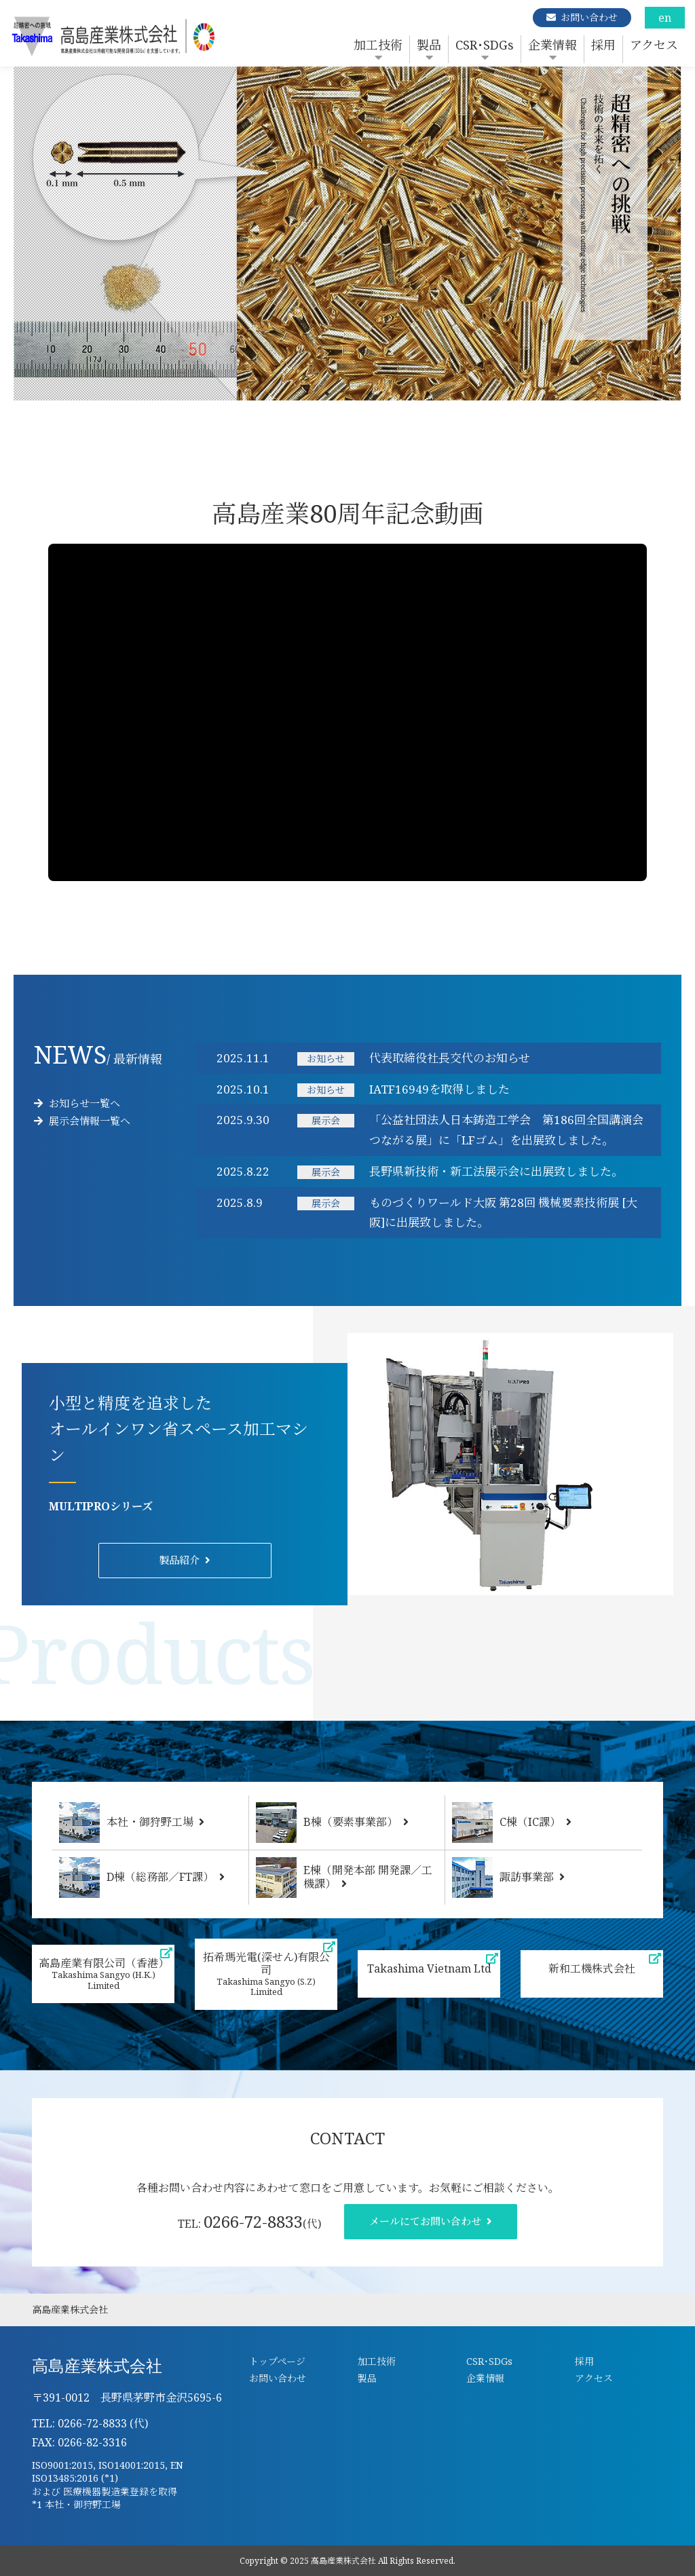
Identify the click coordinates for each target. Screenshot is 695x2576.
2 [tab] (327, 393)
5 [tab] (388, 393)
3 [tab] (347, 393)
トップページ (277, 2361)
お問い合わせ (589, 17)
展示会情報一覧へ (82, 1120)
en (664, 17)
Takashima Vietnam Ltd (429, 1968)
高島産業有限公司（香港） (104, 1974)
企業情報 (552, 45)
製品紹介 (179, 1560)
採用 (603, 45)
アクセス (654, 45)
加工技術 (378, 45)
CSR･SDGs (484, 45)
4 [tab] (368, 393)
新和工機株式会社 (591, 1968)
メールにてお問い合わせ (425, 2221)
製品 (429, 45)
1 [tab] (307, 393)
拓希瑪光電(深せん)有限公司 (266, 1973)
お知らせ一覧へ (77, 1103)
